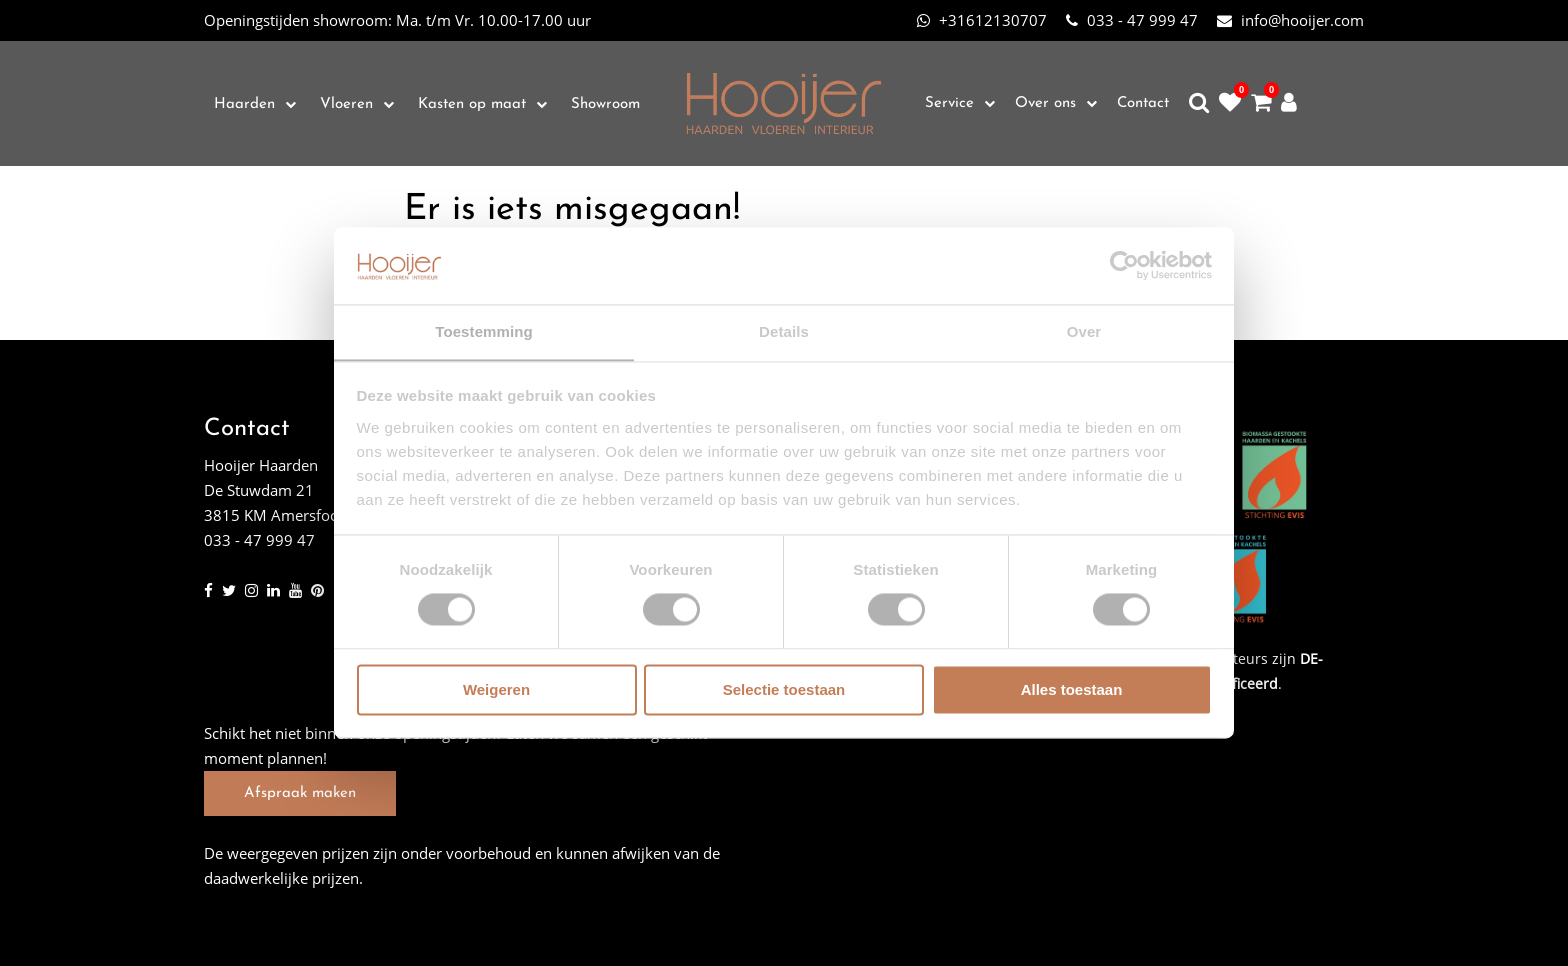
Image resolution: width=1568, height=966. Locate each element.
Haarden (244, 104)
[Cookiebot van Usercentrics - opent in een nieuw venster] (1124, 265)
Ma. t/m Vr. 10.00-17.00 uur (397, 20)
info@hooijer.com (1290, 20)
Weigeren (496, 690)
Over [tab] (1084, 331)
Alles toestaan (1072, 690)
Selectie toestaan (784, 690)
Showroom (605, 104)
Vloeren (346, 104)
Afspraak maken (300, 793)
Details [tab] (784, 331)
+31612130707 (982, 20)
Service (949, 103)
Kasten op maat (472, 104)
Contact (1143, 103)
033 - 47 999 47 (1132, 20)
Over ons (1045, 103)
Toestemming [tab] (484, 331)
